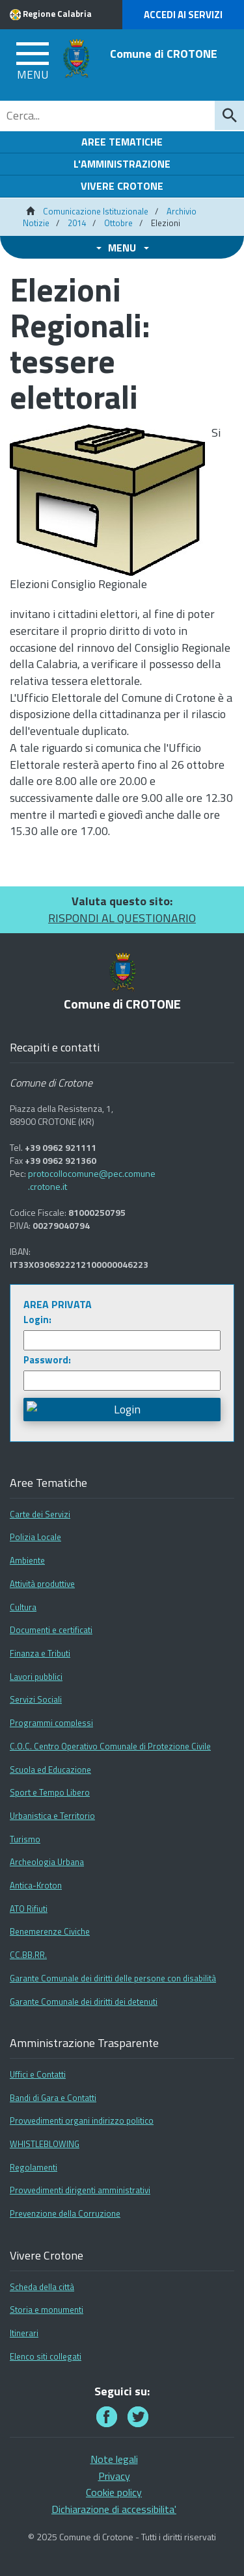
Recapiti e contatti (55, 1047)
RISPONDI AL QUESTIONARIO (122, 918)
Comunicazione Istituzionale (95, 211)
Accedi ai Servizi (183, 14)
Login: (37, 1319)
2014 (77, 222)
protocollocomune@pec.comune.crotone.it (92, 1180)
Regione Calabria (57, 13)
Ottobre (118, 222)
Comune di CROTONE (163, 53)
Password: (47, 1360)
